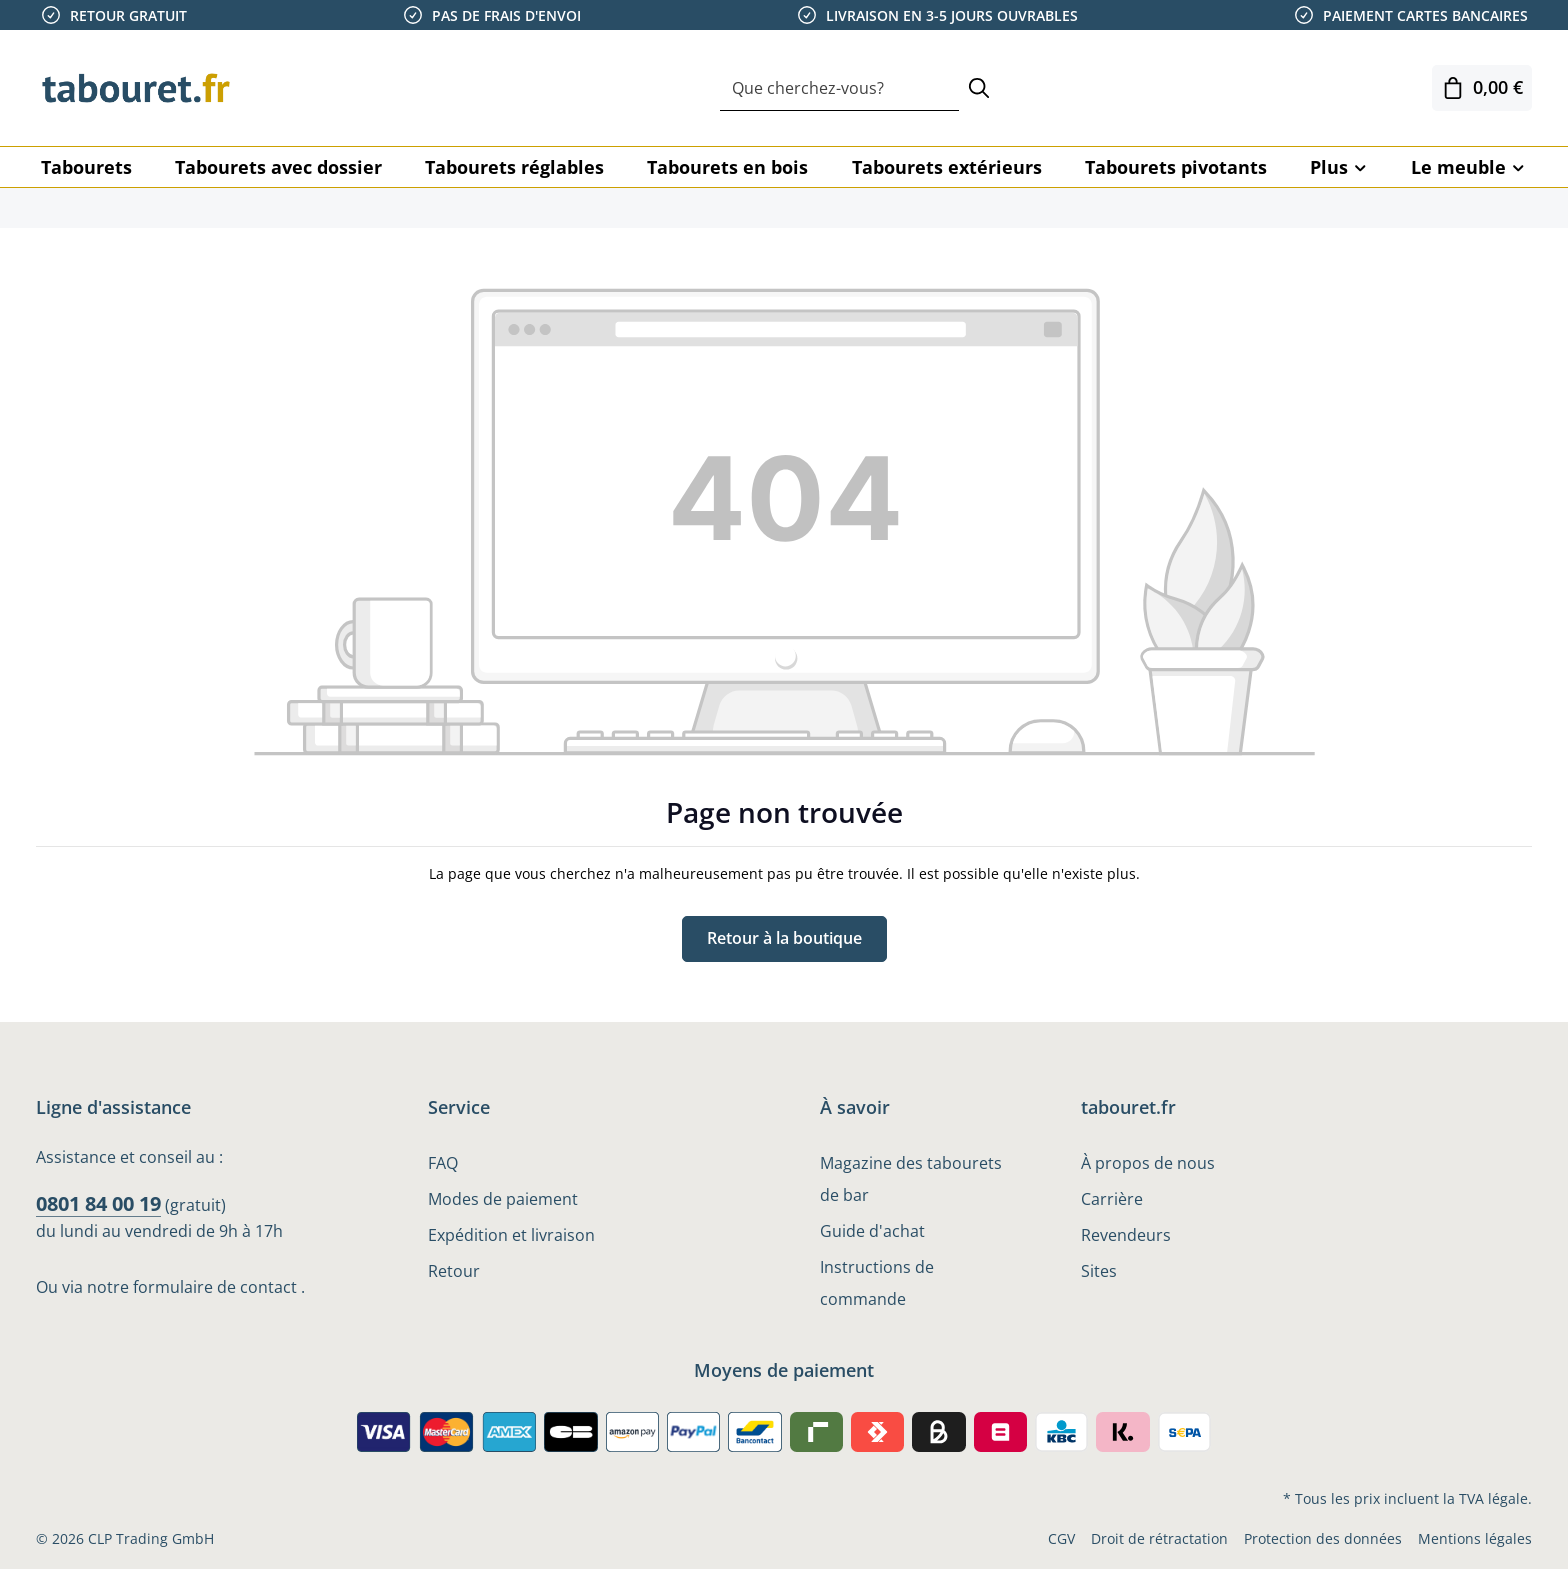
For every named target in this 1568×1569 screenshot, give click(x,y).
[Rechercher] (979, 88)
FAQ (443, 1163)
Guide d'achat (872, 1231)
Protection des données (1323, 1538)
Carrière (1112, 1199)
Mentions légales (1475, 1538)
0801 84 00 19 (98, 1203)
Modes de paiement (503, 1199)
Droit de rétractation (1159, 1538)
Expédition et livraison (511, 1235)
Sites (1099, 1271)
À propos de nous (1148, 1163)
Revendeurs (1126, 1235)
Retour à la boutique (784, 939)
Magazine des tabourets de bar (911, 1179)
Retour (454, 1271)
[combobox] (839, 88)
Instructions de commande (877, 1283)
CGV (1061, 1538)
